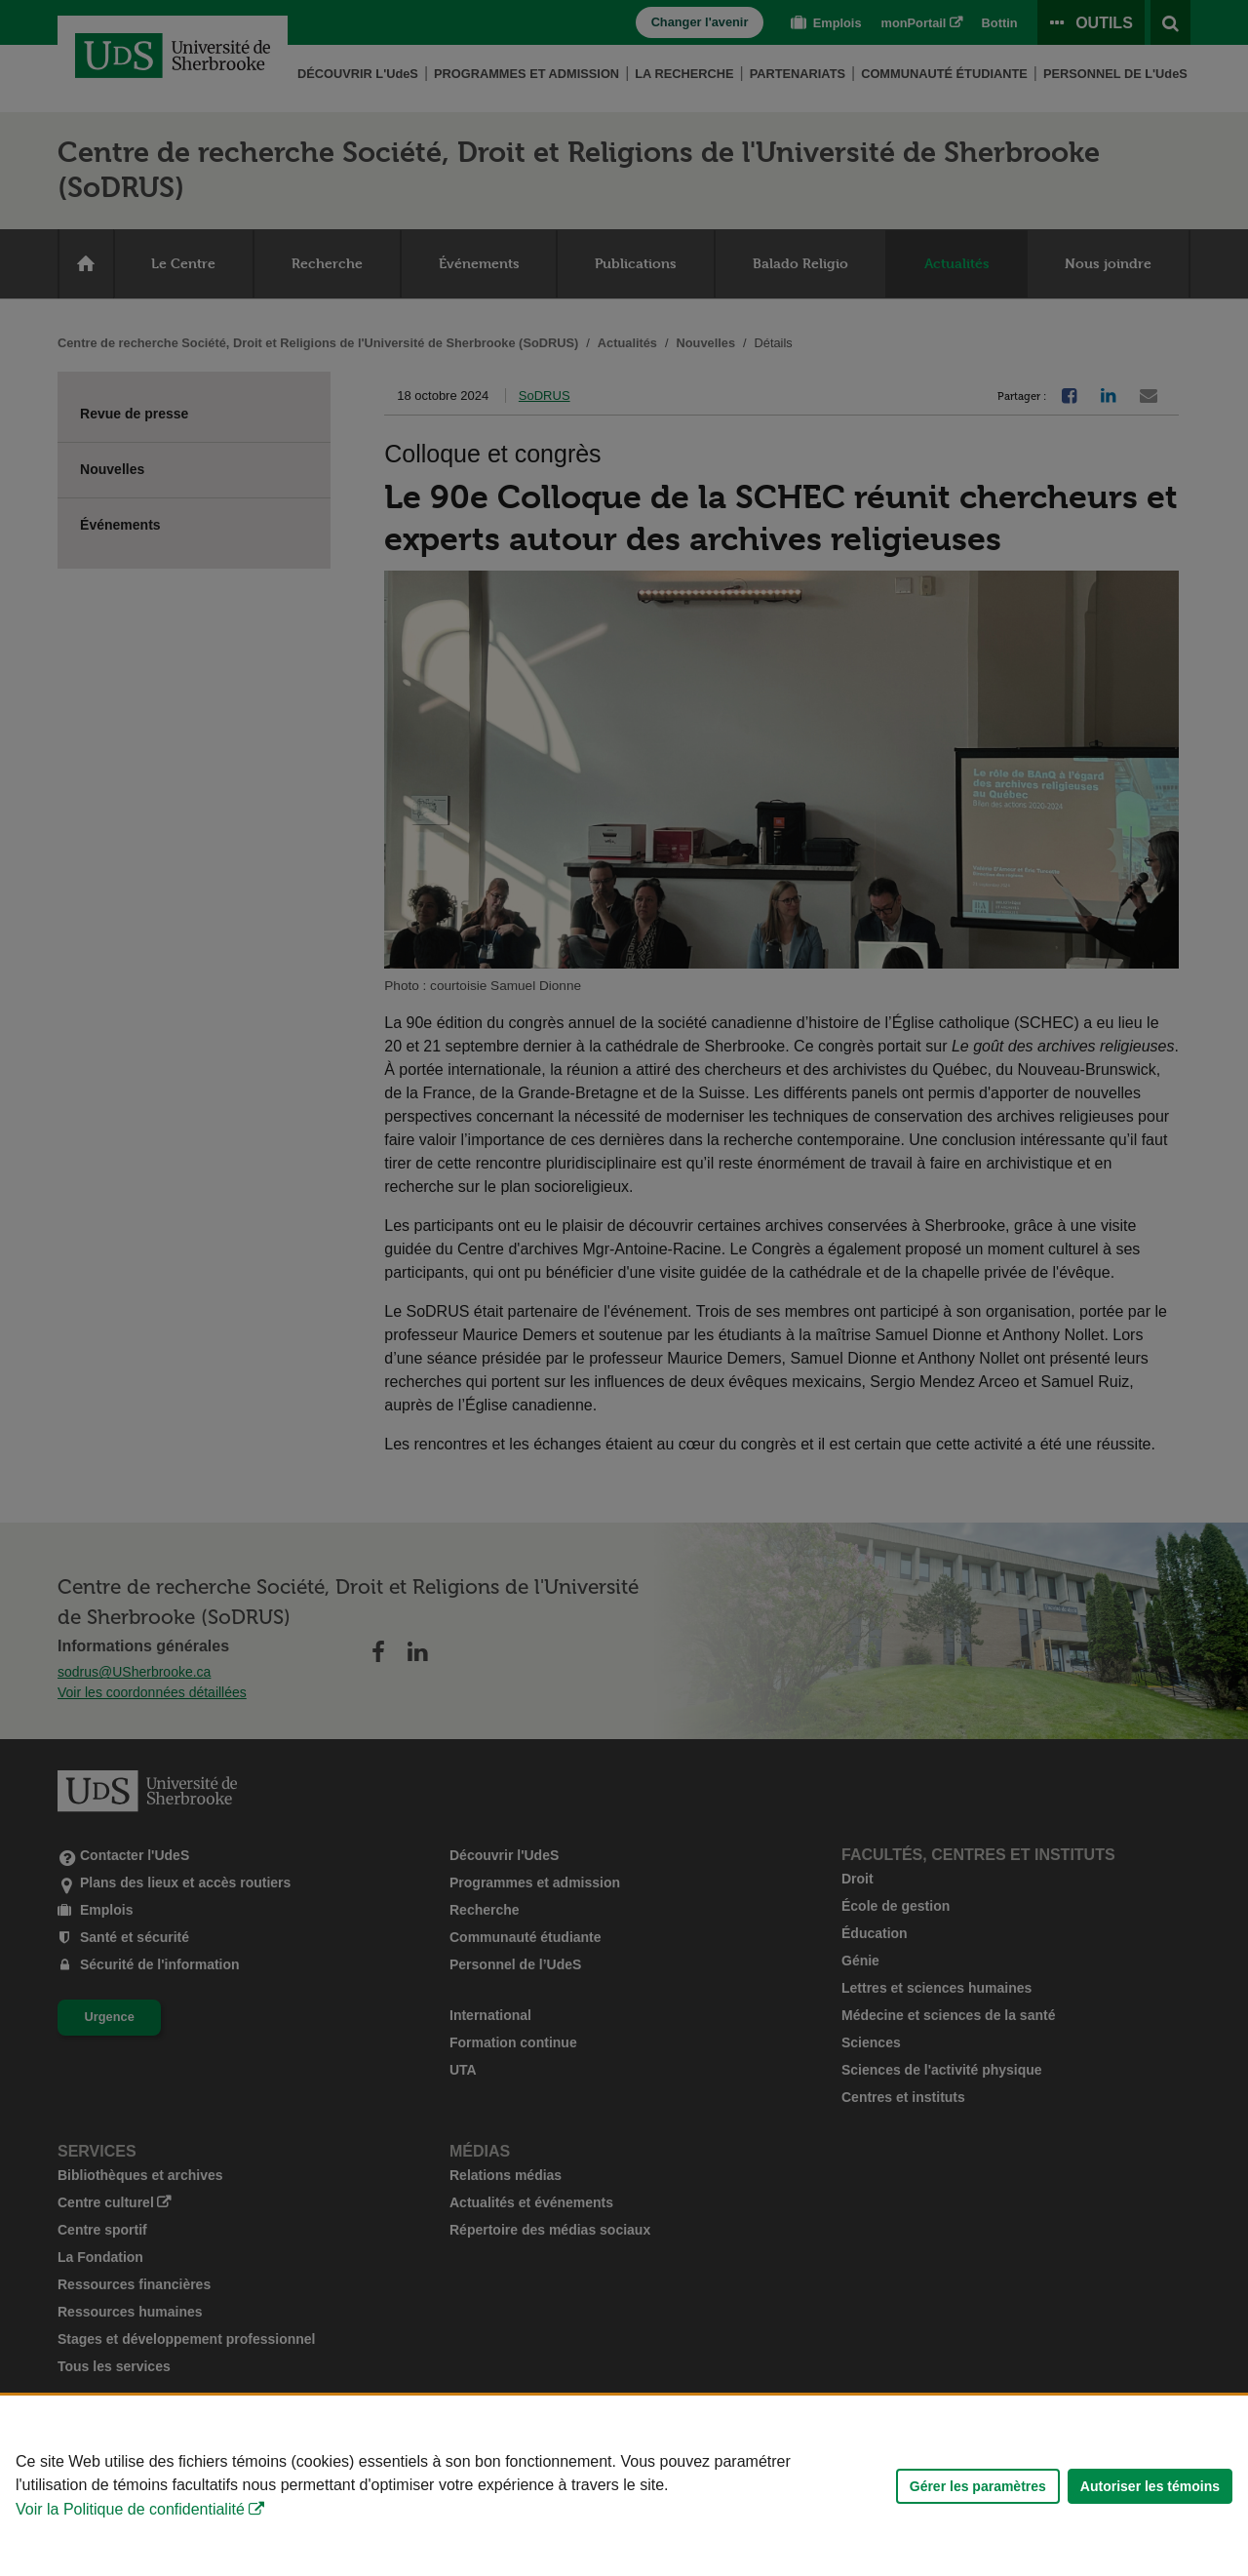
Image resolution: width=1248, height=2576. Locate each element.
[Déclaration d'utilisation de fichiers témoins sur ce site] (624, 2486)
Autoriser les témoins (1150, 2486)
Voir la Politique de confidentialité (130, 2509)
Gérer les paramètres (978, 2486)
